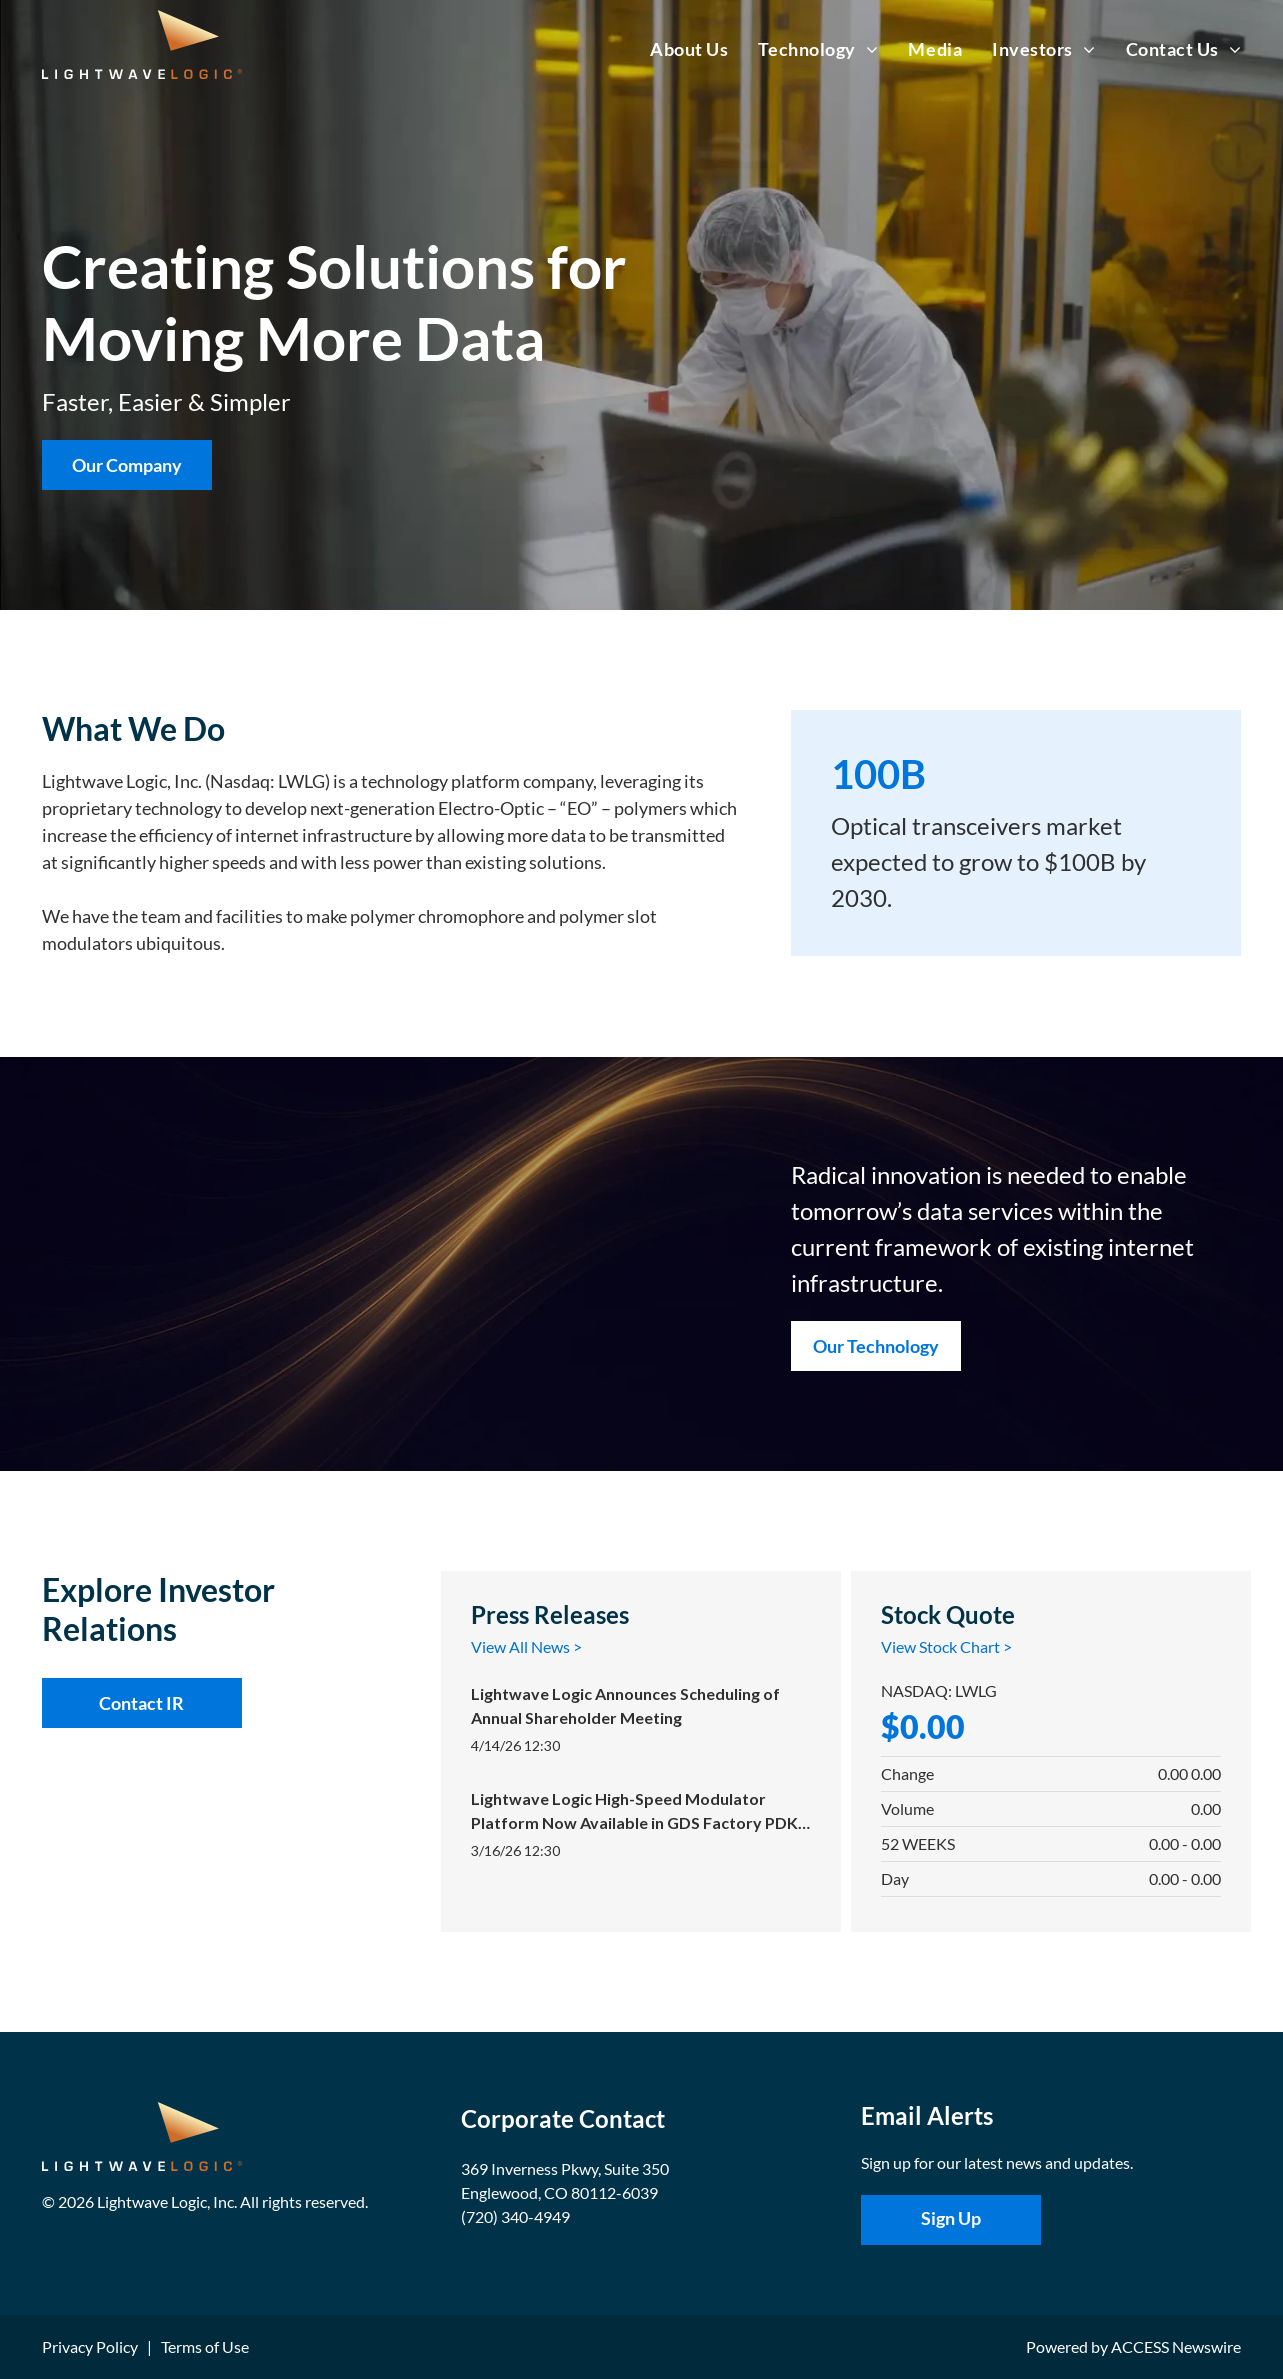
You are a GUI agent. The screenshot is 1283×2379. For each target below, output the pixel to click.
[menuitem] (674, 49)
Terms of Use (205, 2346)
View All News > (526, 1646)
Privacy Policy (90, 2346)
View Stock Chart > (946, 1646)
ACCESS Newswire (1176, 2346)
